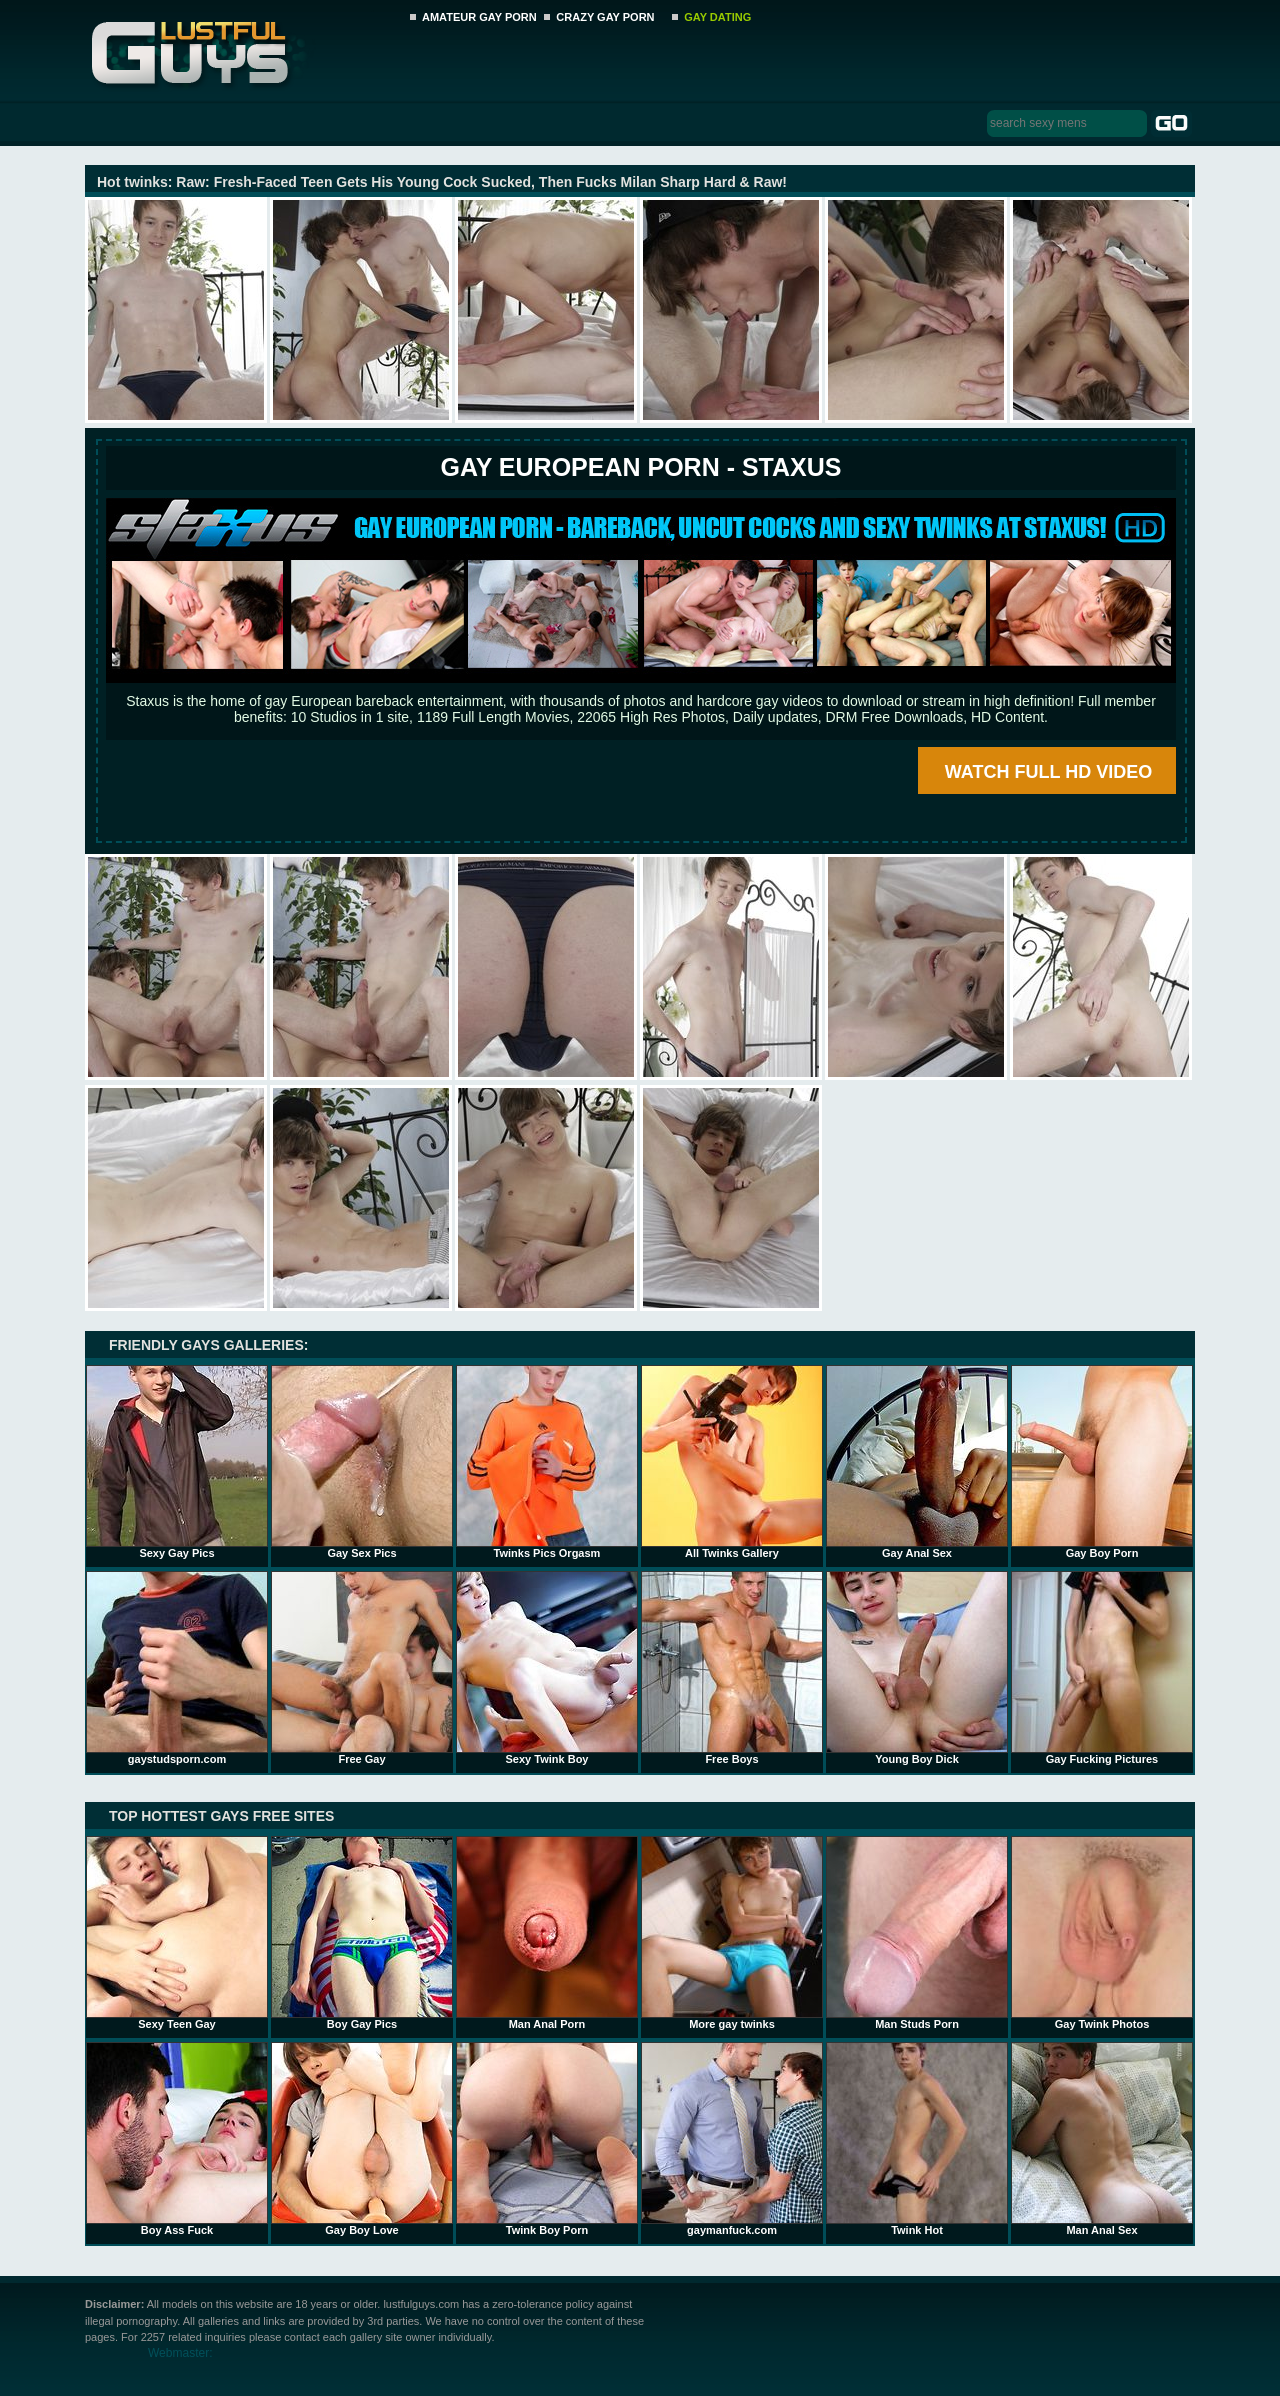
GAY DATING (717, 17)
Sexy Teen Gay (177, 1933)
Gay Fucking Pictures (1102, 1668)
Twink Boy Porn (547, 2139)
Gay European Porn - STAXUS (640, 467)
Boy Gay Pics (362, 1933)
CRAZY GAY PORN (605, 17)
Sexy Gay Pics (177, 1462)
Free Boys (732, 1668)
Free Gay (362, 1668)
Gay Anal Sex (917, 1462)
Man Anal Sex (1102, 2139)
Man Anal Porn (547, 1933)
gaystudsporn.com (177, 1668)
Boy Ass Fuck (177, 2139)
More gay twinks (732, 1933)
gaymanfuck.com (732, 2139)
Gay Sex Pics (362, 1462)
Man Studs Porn (917, 1933)
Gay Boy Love (362, 2139)
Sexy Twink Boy (547, 1668)
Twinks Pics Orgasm (547, 1462)
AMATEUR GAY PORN (479, 17)
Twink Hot (917, 2139)
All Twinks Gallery (732, 1462)
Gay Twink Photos (1102, 1933)
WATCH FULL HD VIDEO (1048, 772)
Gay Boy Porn (1102, 1462)
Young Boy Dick (917, 1668)
